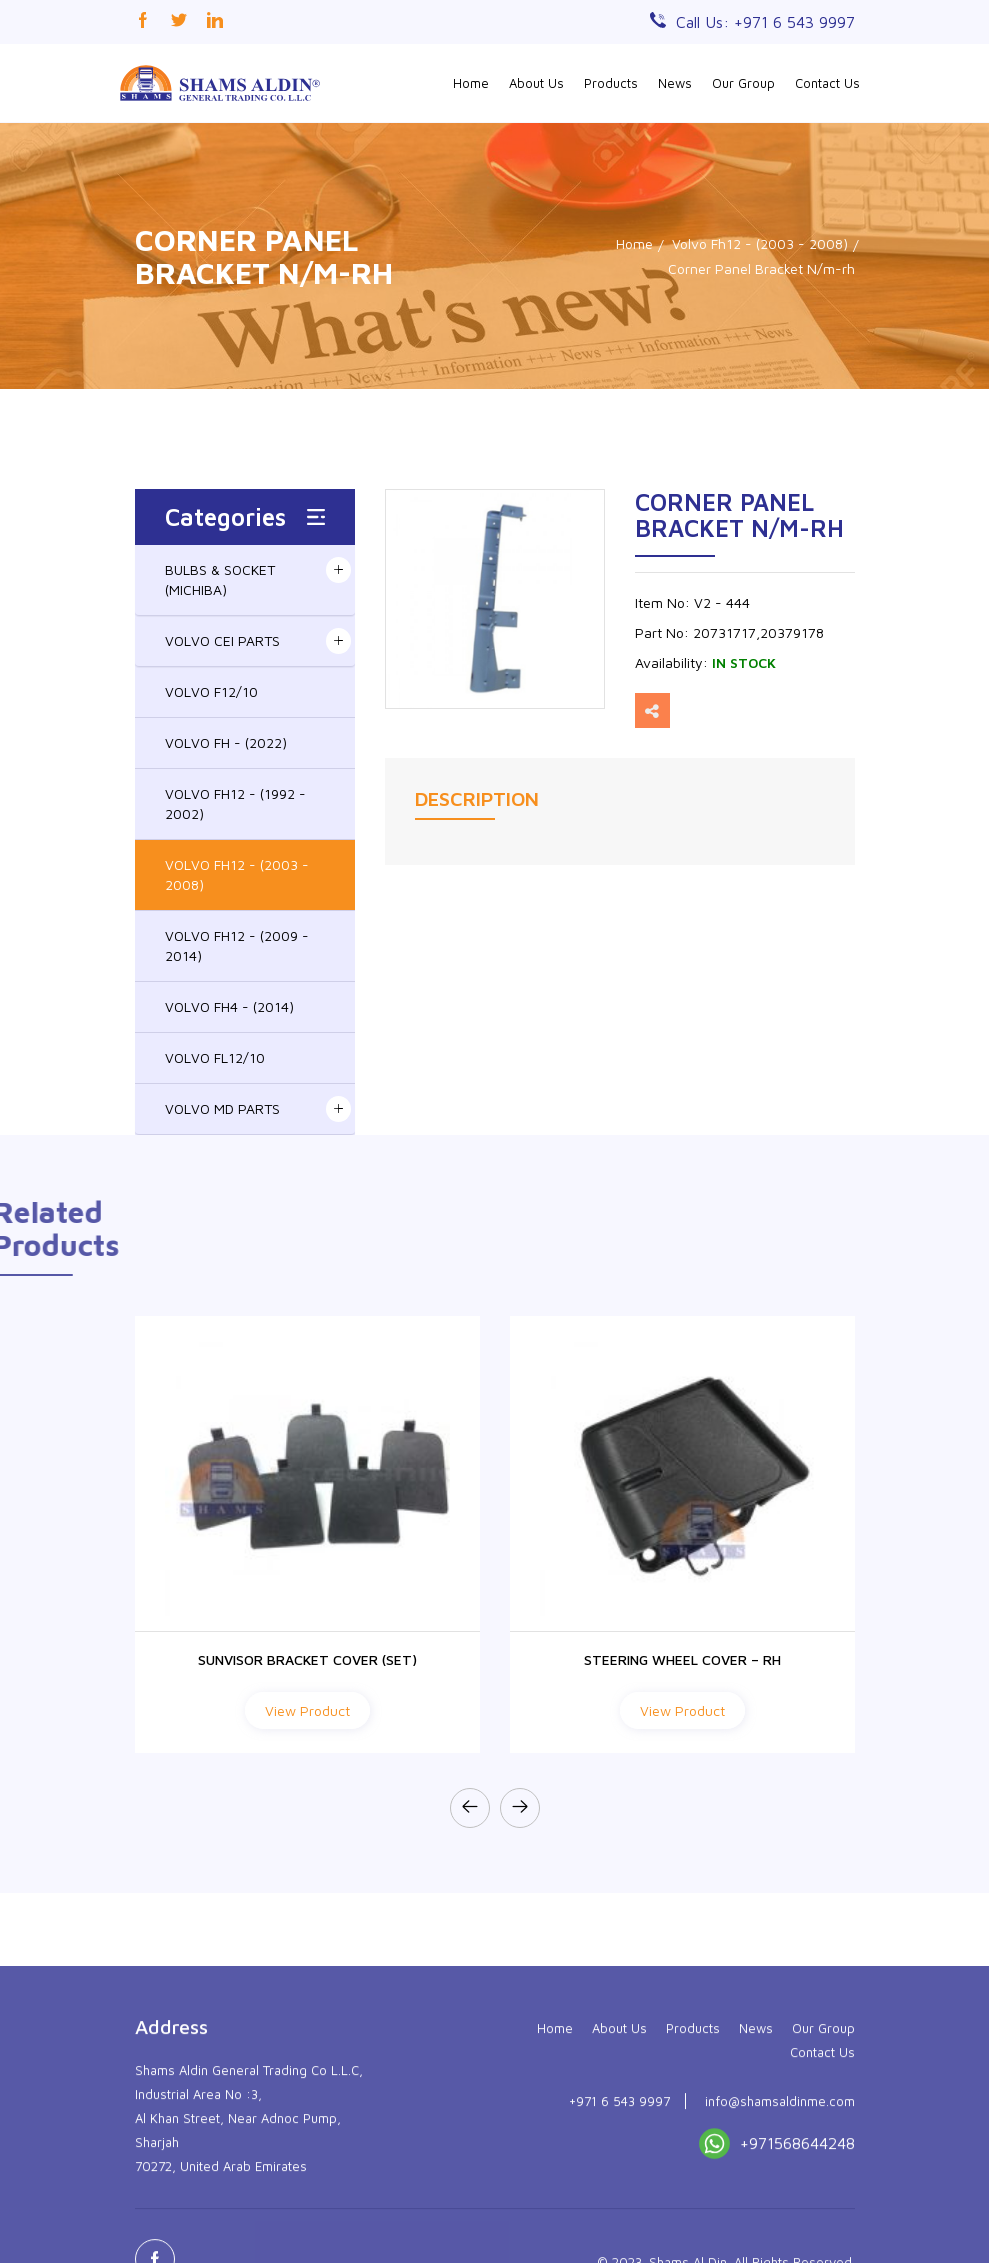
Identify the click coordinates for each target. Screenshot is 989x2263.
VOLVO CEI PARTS (222, 640)
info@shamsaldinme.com (780, 2208)
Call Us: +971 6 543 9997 (765, 22)
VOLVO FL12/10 (215, 1057)
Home (471, 83)
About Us (536, 83)
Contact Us (827, 83)
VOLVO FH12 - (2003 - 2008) (237, 874)
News (675, 83)
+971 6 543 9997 (619, 2208)
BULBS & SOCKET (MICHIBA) (220, 579)
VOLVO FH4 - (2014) (229, 1006)
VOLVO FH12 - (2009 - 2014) (237, 945)
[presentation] (470, 1808)
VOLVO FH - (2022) (226, 742)
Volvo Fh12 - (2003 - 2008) (760, 243)
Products (611, 83)
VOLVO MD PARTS (222, 1108)
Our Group (743, 83)
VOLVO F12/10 (211, 691)
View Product (307, 1710)
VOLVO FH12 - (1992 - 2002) (235, 803)
